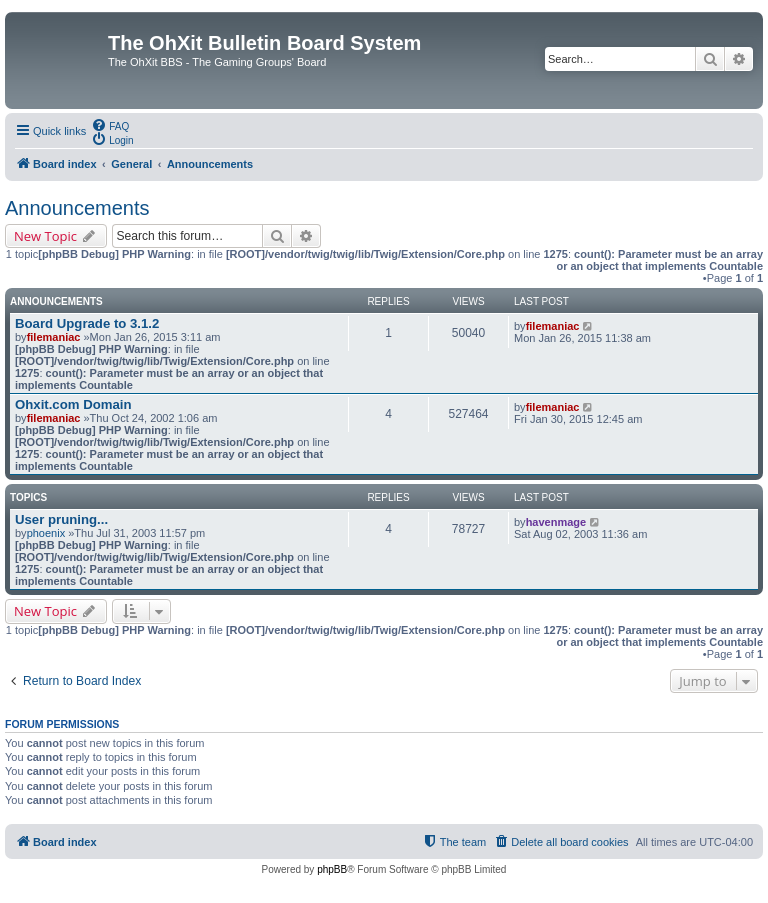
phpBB (332, 869)
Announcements (77, 208)
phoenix (46, 533)
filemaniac (54, 337)
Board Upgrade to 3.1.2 (87, 323)
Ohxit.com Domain (73, 404)
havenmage (556, 522)
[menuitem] (110, 125)
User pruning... (61, 519)
